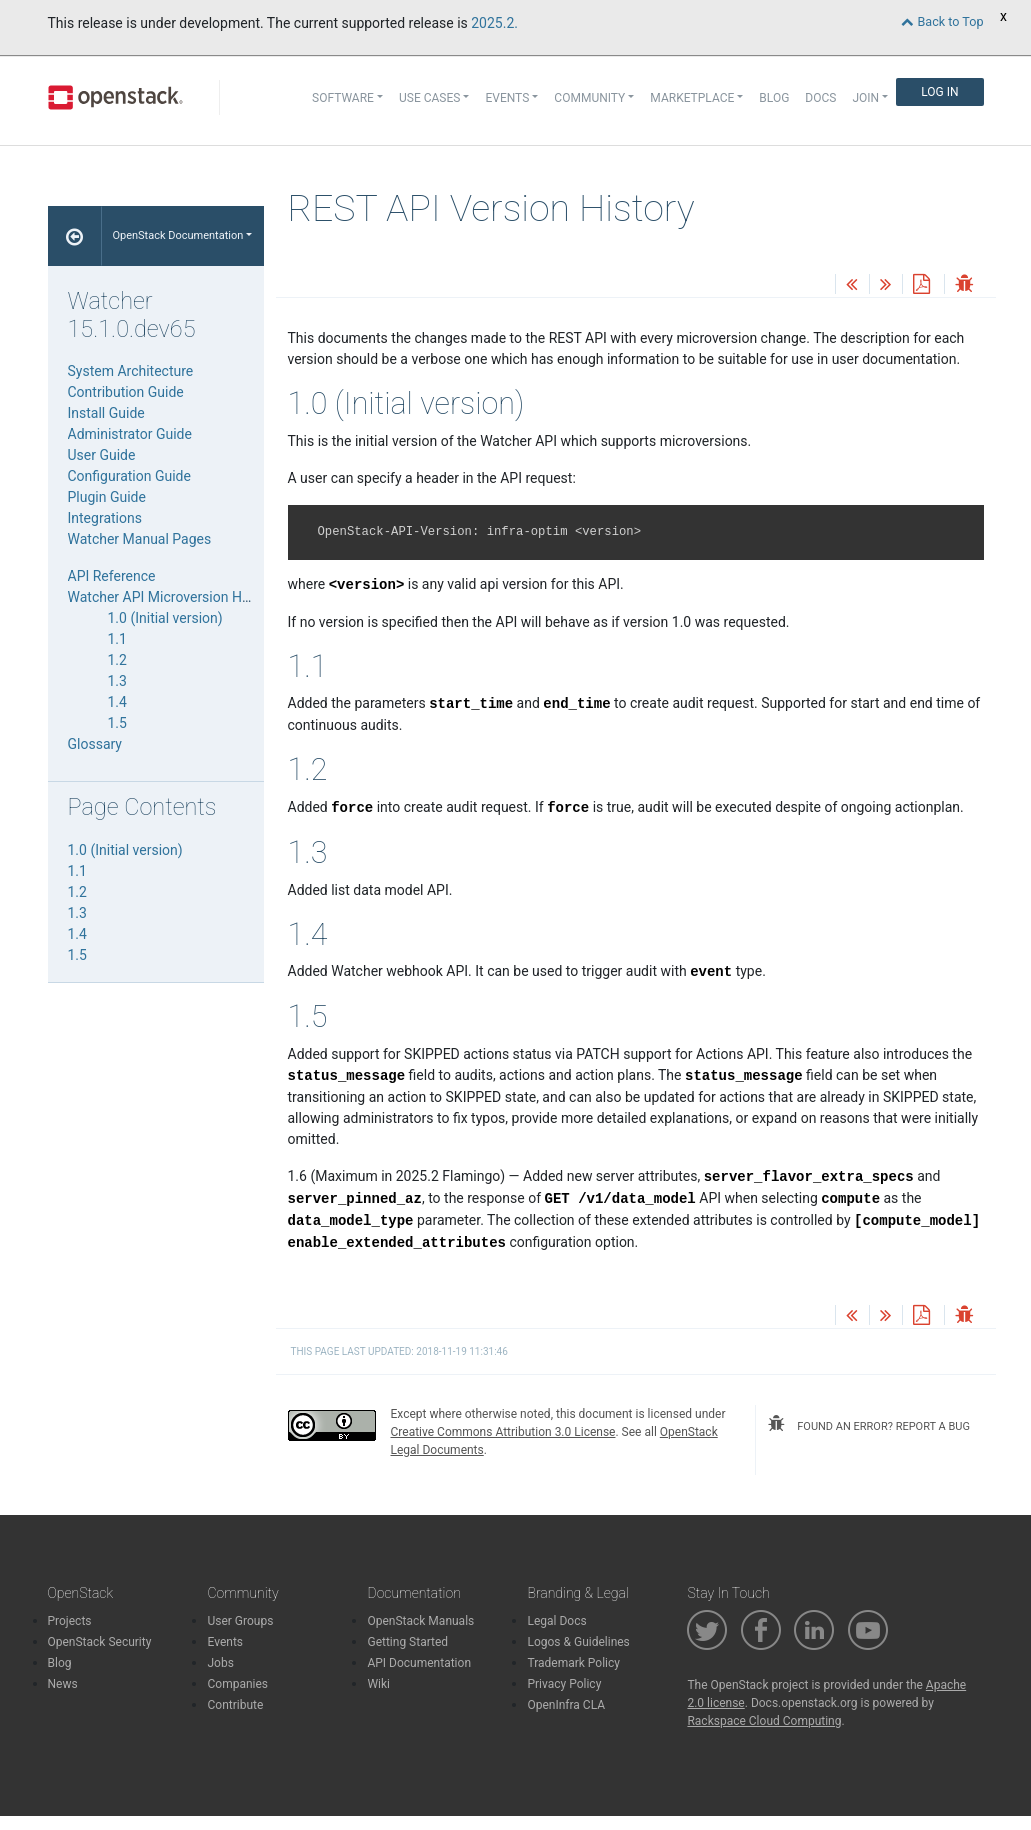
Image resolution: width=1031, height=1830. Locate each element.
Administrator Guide (130, 434)
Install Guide (106, 413)
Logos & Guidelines (578, 1642)
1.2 (117, 660)
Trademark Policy (573, 1663)
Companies (237, 1684)
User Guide (102, 455)
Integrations (105, 518)
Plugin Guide (107, 497)
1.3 (117, 681)
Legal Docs (556, 1621)
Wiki (378, 1684)
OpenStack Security (100, 1642)
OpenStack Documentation (177, 235)
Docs (820, 98)
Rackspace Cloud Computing (764, 1721)
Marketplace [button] (692, 98)
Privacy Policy (564, 1684)
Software (343, 98)
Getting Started (407, 1642)
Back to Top (942, 21)
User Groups (240, 1621)
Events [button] (507, 98)
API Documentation (419, 1663)
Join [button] (865, 98)
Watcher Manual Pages (140, 539)
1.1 (117, 639)
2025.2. (494, 23)
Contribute (235, 1705)
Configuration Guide (129, 476)
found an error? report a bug (869, 1424)
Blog (774, 98)
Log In (939, 92)
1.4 (117, 702)
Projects (70, 1621)
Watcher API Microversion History (172, 597)
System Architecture (131, 371)
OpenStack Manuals (420, 1621)
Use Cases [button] (429, 98)
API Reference (112, 576)
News (63, 1684)
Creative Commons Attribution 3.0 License (503, 1432)
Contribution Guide (126, 392)
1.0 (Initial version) (165, 618)
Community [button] (589, 98)
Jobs (220, 1663)
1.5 (117, 723)
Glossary (95, 744)
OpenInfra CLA (566, 1705)
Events (225, 1642)
